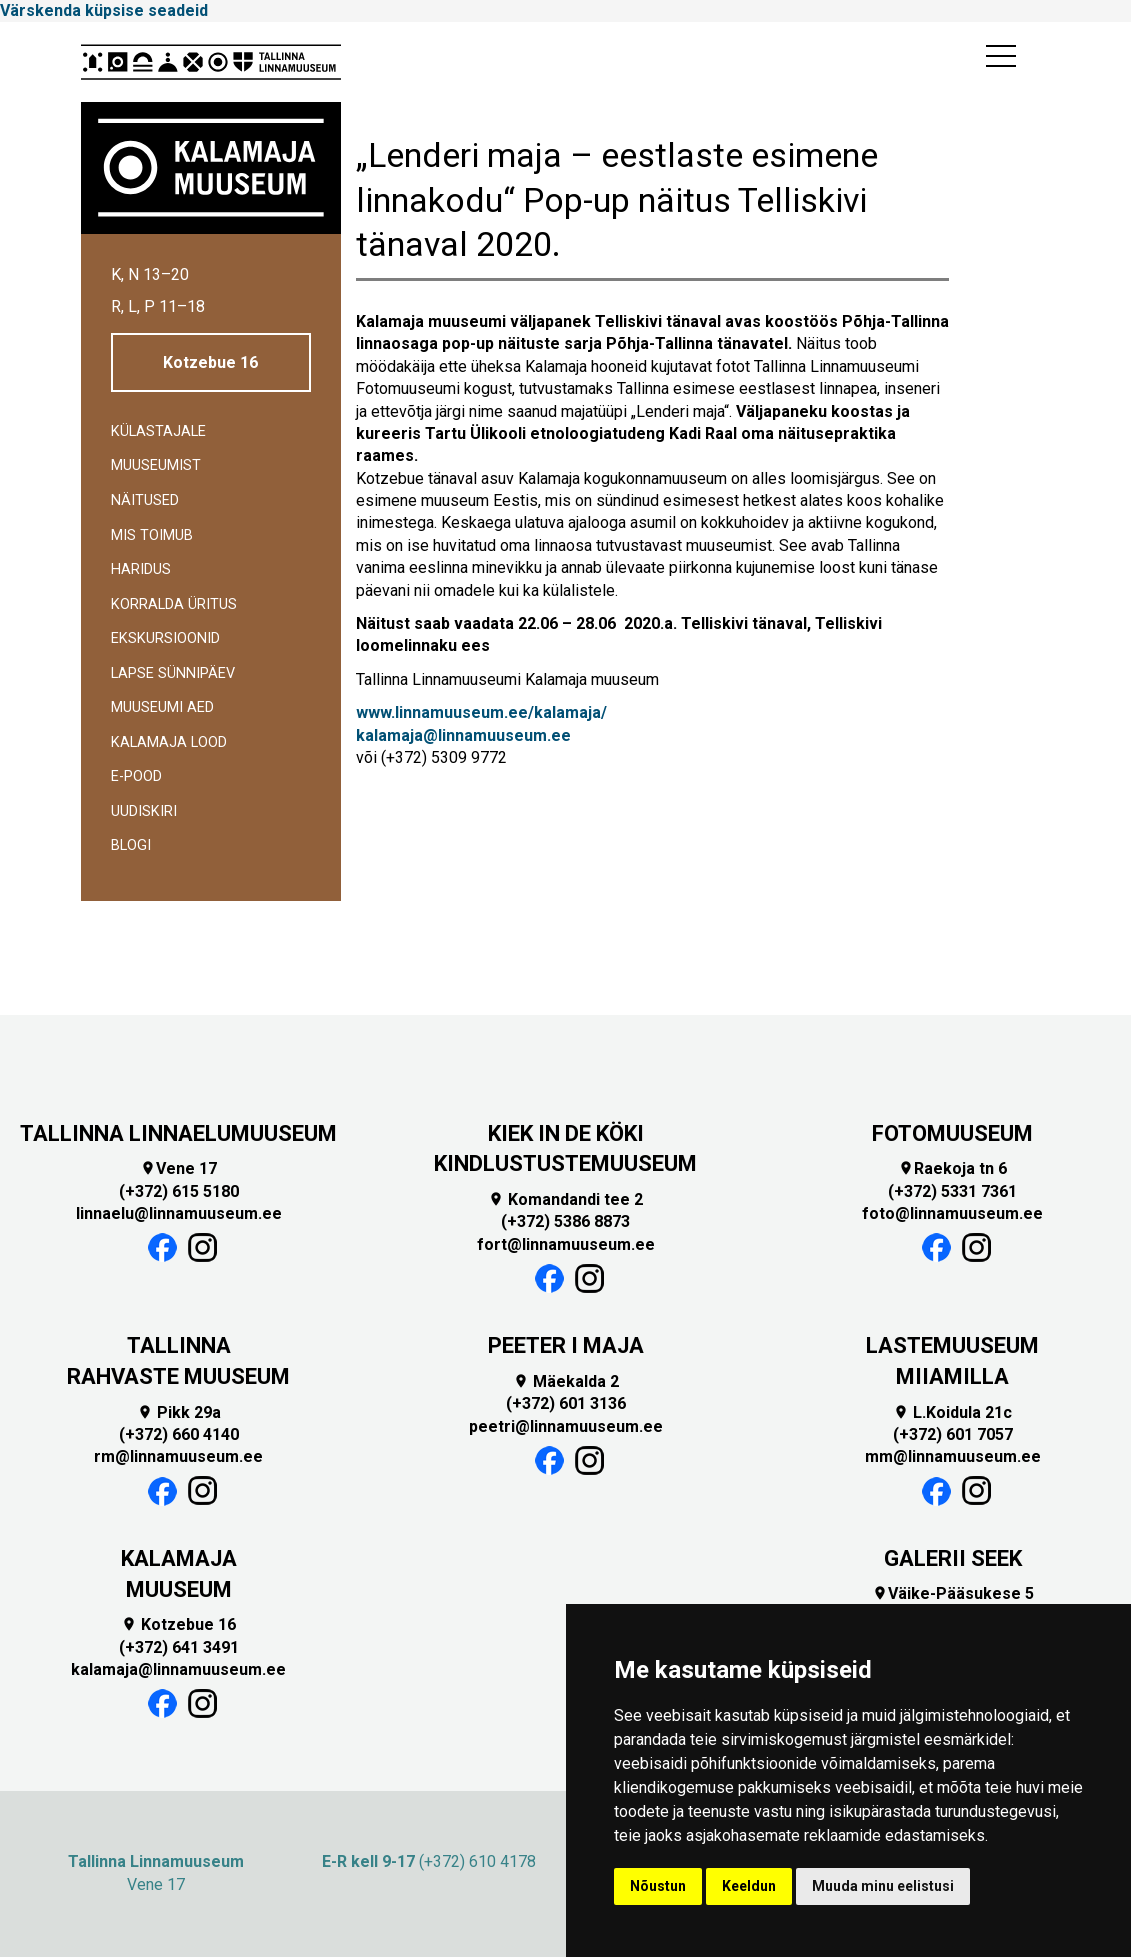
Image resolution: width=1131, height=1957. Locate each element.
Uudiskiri (144, 811)
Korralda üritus (174, 604)
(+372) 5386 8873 (565, 1221)
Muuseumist (156, 465)
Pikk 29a (179, 1412)
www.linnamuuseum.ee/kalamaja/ (481, 712)
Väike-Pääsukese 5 (953, 1593)
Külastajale (158, 431)
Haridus (141, 569)
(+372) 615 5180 (179, 1191)
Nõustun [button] (658, 1886)
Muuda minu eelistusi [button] (883, 1886)
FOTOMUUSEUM (952, 1133)
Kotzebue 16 (210, 362)
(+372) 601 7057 (953, 1434)
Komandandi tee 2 (565, 1199)
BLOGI (131, 845)
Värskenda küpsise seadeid (104, 10)
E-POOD (136, 776)
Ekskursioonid (165, 638)
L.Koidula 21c (952, 1412)
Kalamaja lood (169, 742)
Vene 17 (178, 1168)
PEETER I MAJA (566, 1345)
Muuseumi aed (162, 707)
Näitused (145, 500)
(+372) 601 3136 (566, 1403)
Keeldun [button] (749, 1886)
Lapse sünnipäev (173, 673)
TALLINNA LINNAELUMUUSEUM (178, 1133)
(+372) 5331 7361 (952, 1191)
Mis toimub (152, 535)
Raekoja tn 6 (952, 1168)
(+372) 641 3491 (179, 1647)
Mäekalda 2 (566, 1381)
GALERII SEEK (953, 1558)
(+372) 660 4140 (179, 1434)
